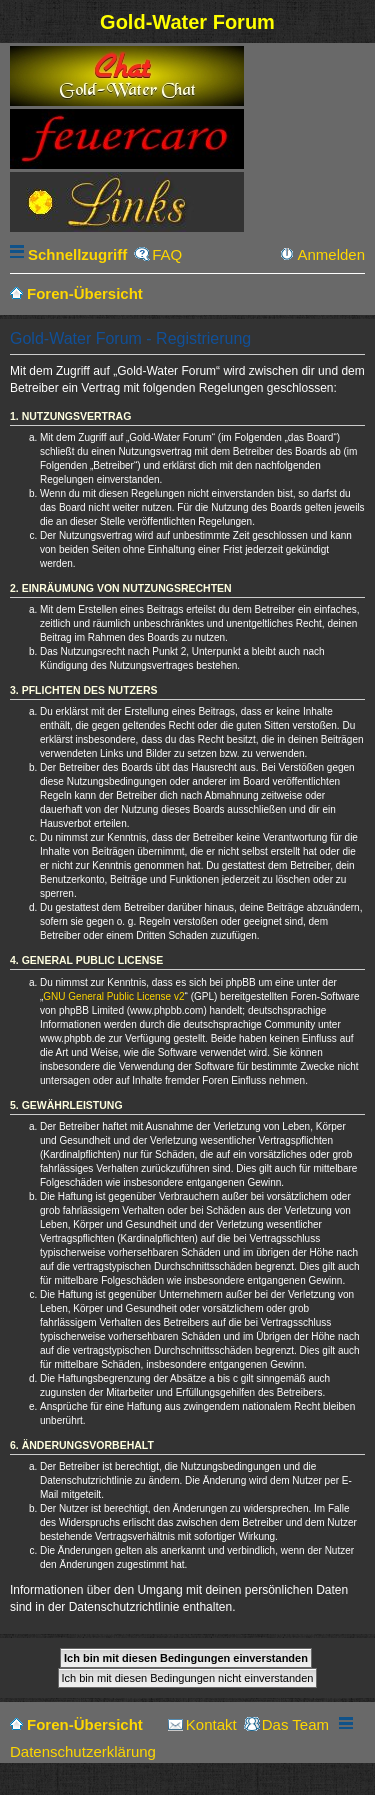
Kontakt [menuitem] (211, 1724)
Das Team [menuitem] (295, 1724)
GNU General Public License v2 (113, 996)
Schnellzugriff (77, 254)
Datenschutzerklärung (83, 1751)
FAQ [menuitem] (167, 254)
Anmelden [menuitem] (331, 254)
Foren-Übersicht (85, 1724)
